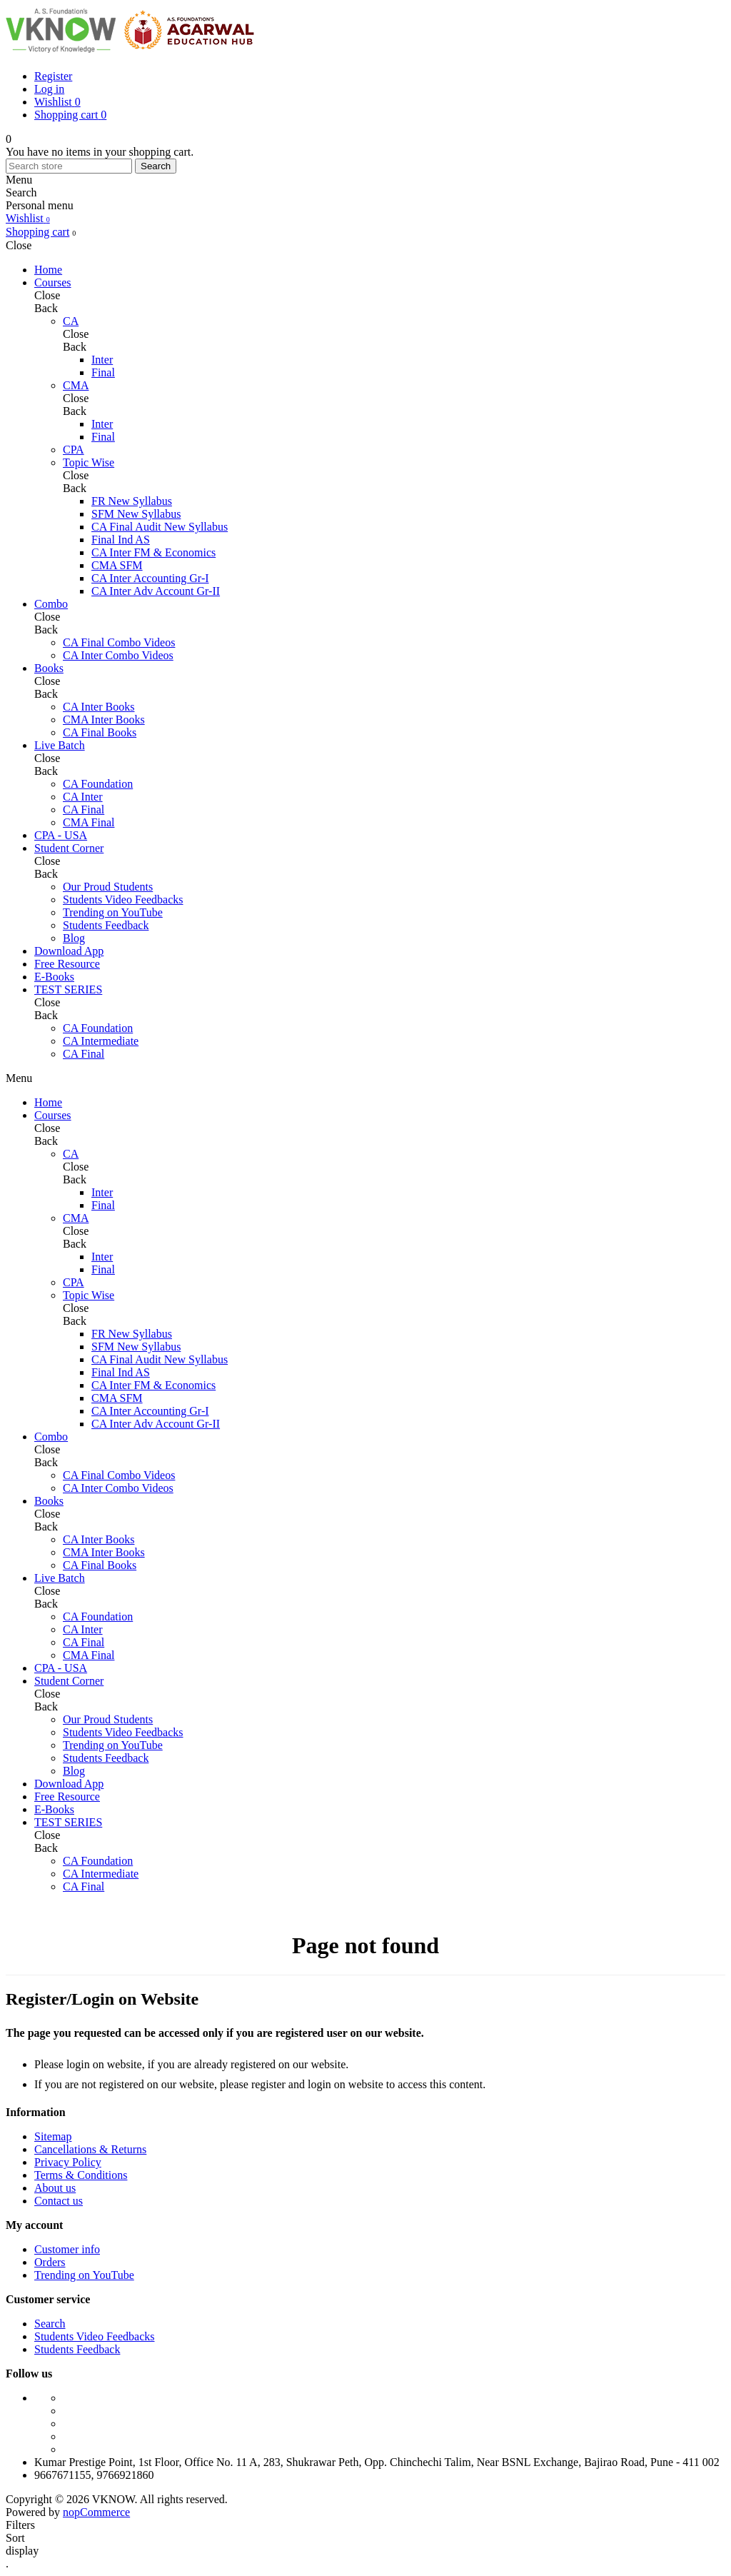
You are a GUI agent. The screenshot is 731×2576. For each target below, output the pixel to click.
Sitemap (52, 2136)
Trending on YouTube (84, 2275)
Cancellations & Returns (90, 2149)
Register (53, 76)
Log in (49, 89)
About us (55, 2188)
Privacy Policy (67, 2162)
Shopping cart (37, 232)
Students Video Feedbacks (94, 2336)
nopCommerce (96, 2512)
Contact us (58, 2201)
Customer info (67, 2249)
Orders (50, 2262)
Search (156, 166)
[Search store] (69, 166)
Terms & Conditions (80, 2175)
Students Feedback (77, 2349)
